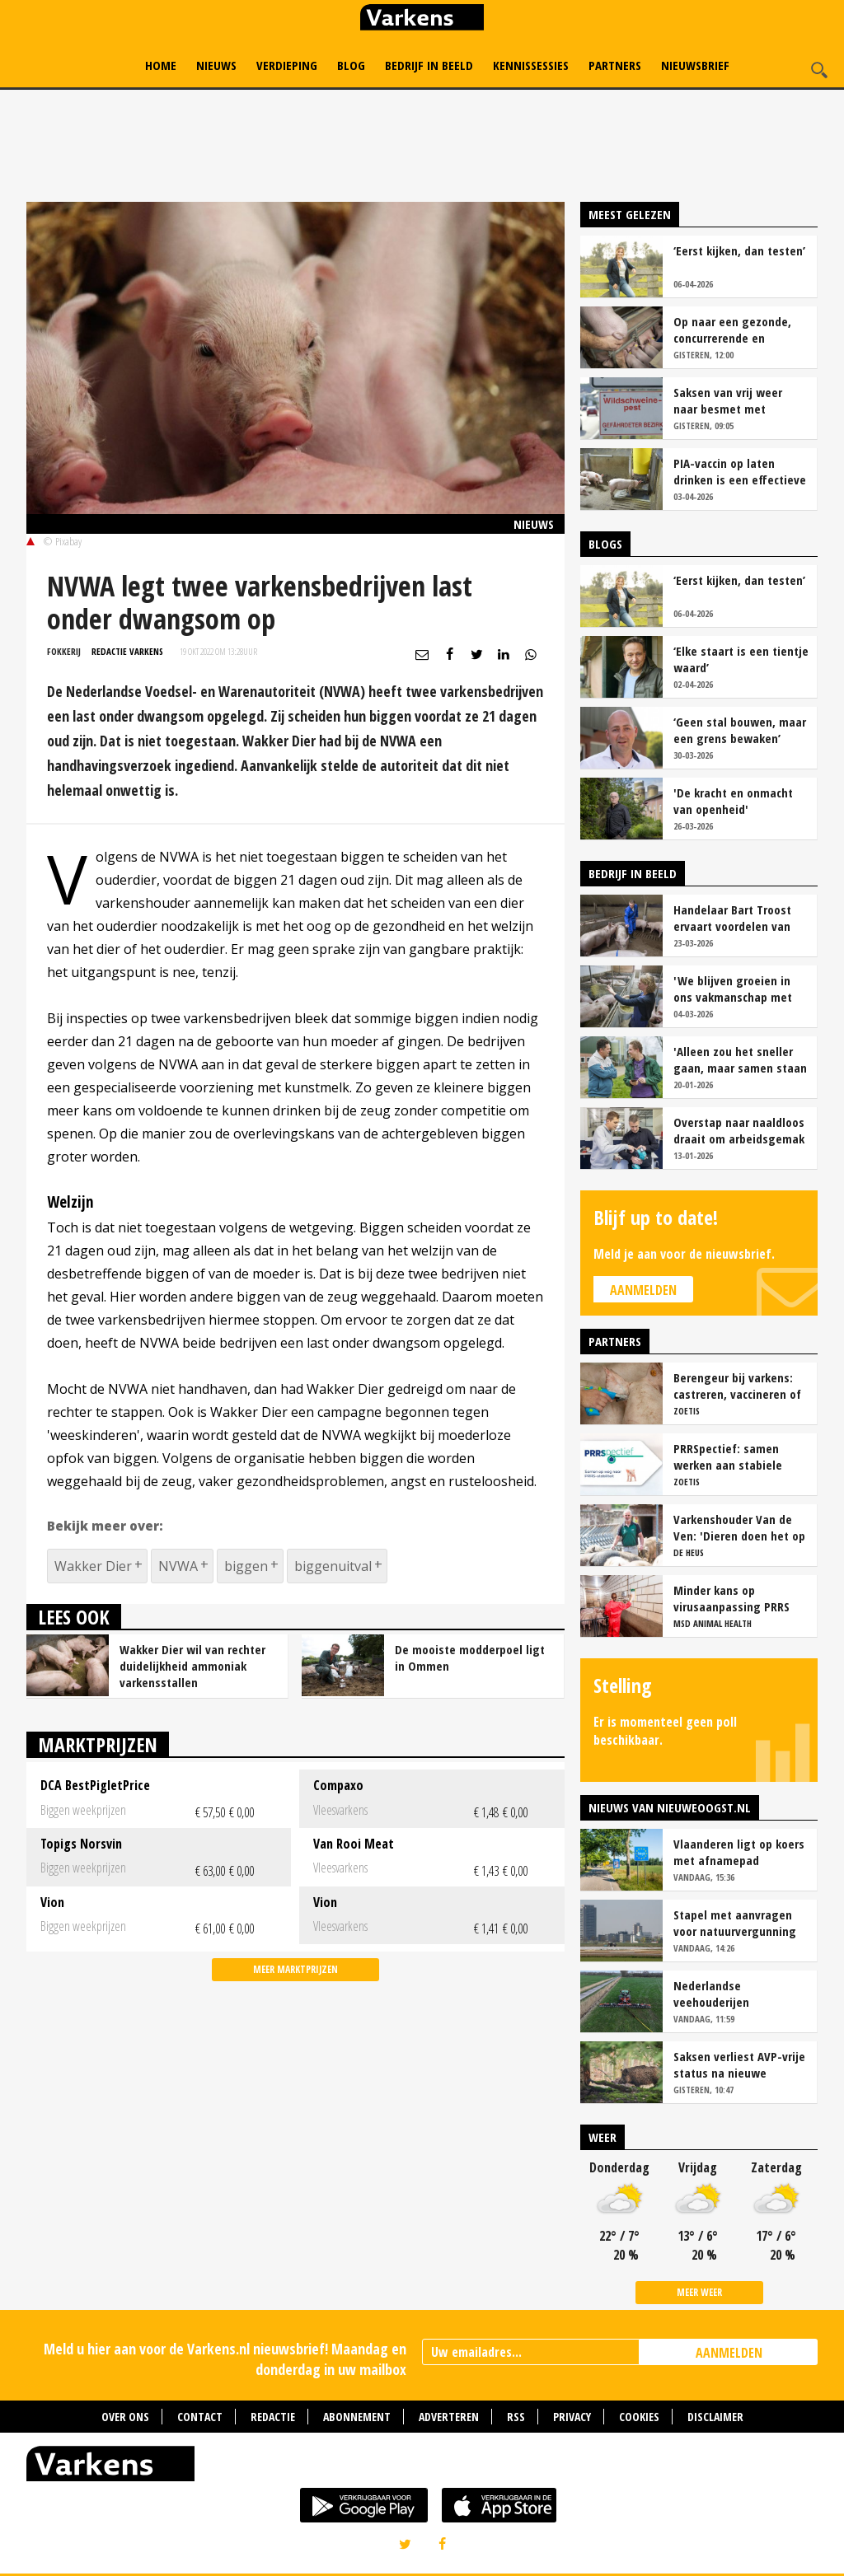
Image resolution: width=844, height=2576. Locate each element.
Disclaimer (715, 2416)
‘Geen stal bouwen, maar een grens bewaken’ (739, 729)
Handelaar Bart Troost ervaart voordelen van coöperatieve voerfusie (734, 917)
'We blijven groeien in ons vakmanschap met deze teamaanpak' (732, 988)
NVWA (178, 1566)
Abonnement (357, 2416)
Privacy (572, 2416)
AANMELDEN (729, 2353)
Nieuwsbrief (695, 65)
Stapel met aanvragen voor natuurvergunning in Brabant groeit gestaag (734, 1922)
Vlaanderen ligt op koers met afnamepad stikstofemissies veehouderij (738, 1851)
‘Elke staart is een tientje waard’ (741, 659)
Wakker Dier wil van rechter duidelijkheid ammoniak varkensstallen (192, 1665)
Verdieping (286, 65)
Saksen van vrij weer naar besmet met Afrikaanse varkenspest (736, 400)
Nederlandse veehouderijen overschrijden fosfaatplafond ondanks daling (738, 1993)
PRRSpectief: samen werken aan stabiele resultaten (727, 1456)
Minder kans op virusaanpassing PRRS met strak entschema (731, 1598)
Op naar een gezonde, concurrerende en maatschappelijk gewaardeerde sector (732, 329)
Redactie (273, 2416)
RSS (516, 2416)
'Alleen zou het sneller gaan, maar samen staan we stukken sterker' (740, 1059)
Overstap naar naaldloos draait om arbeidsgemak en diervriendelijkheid (738, 1130)
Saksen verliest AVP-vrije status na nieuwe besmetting (739, 2064)
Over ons (125, 2416)
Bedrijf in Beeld (429, 65)
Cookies (639, 2416)
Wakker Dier (93, 1566)
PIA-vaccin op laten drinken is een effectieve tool (739, 471)
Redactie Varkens (127, 651)
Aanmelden (643, 1290)
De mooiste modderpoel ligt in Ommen (470, 1657)
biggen (246, 1566)
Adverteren (449, 2416)
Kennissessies (531, 65)
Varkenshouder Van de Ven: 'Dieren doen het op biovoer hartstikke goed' (739, 1527)
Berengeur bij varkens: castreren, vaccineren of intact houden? (737, 1385)
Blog (351, 65)
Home (160, 65)
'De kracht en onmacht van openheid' (733, 800)
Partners (614, 65)
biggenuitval (333, 1566)
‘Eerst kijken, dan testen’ (739, 250)
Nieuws (216, 65)
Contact (200, 2416)
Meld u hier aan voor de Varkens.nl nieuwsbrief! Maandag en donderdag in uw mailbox (225, 2359)
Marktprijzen (97, 1744)
